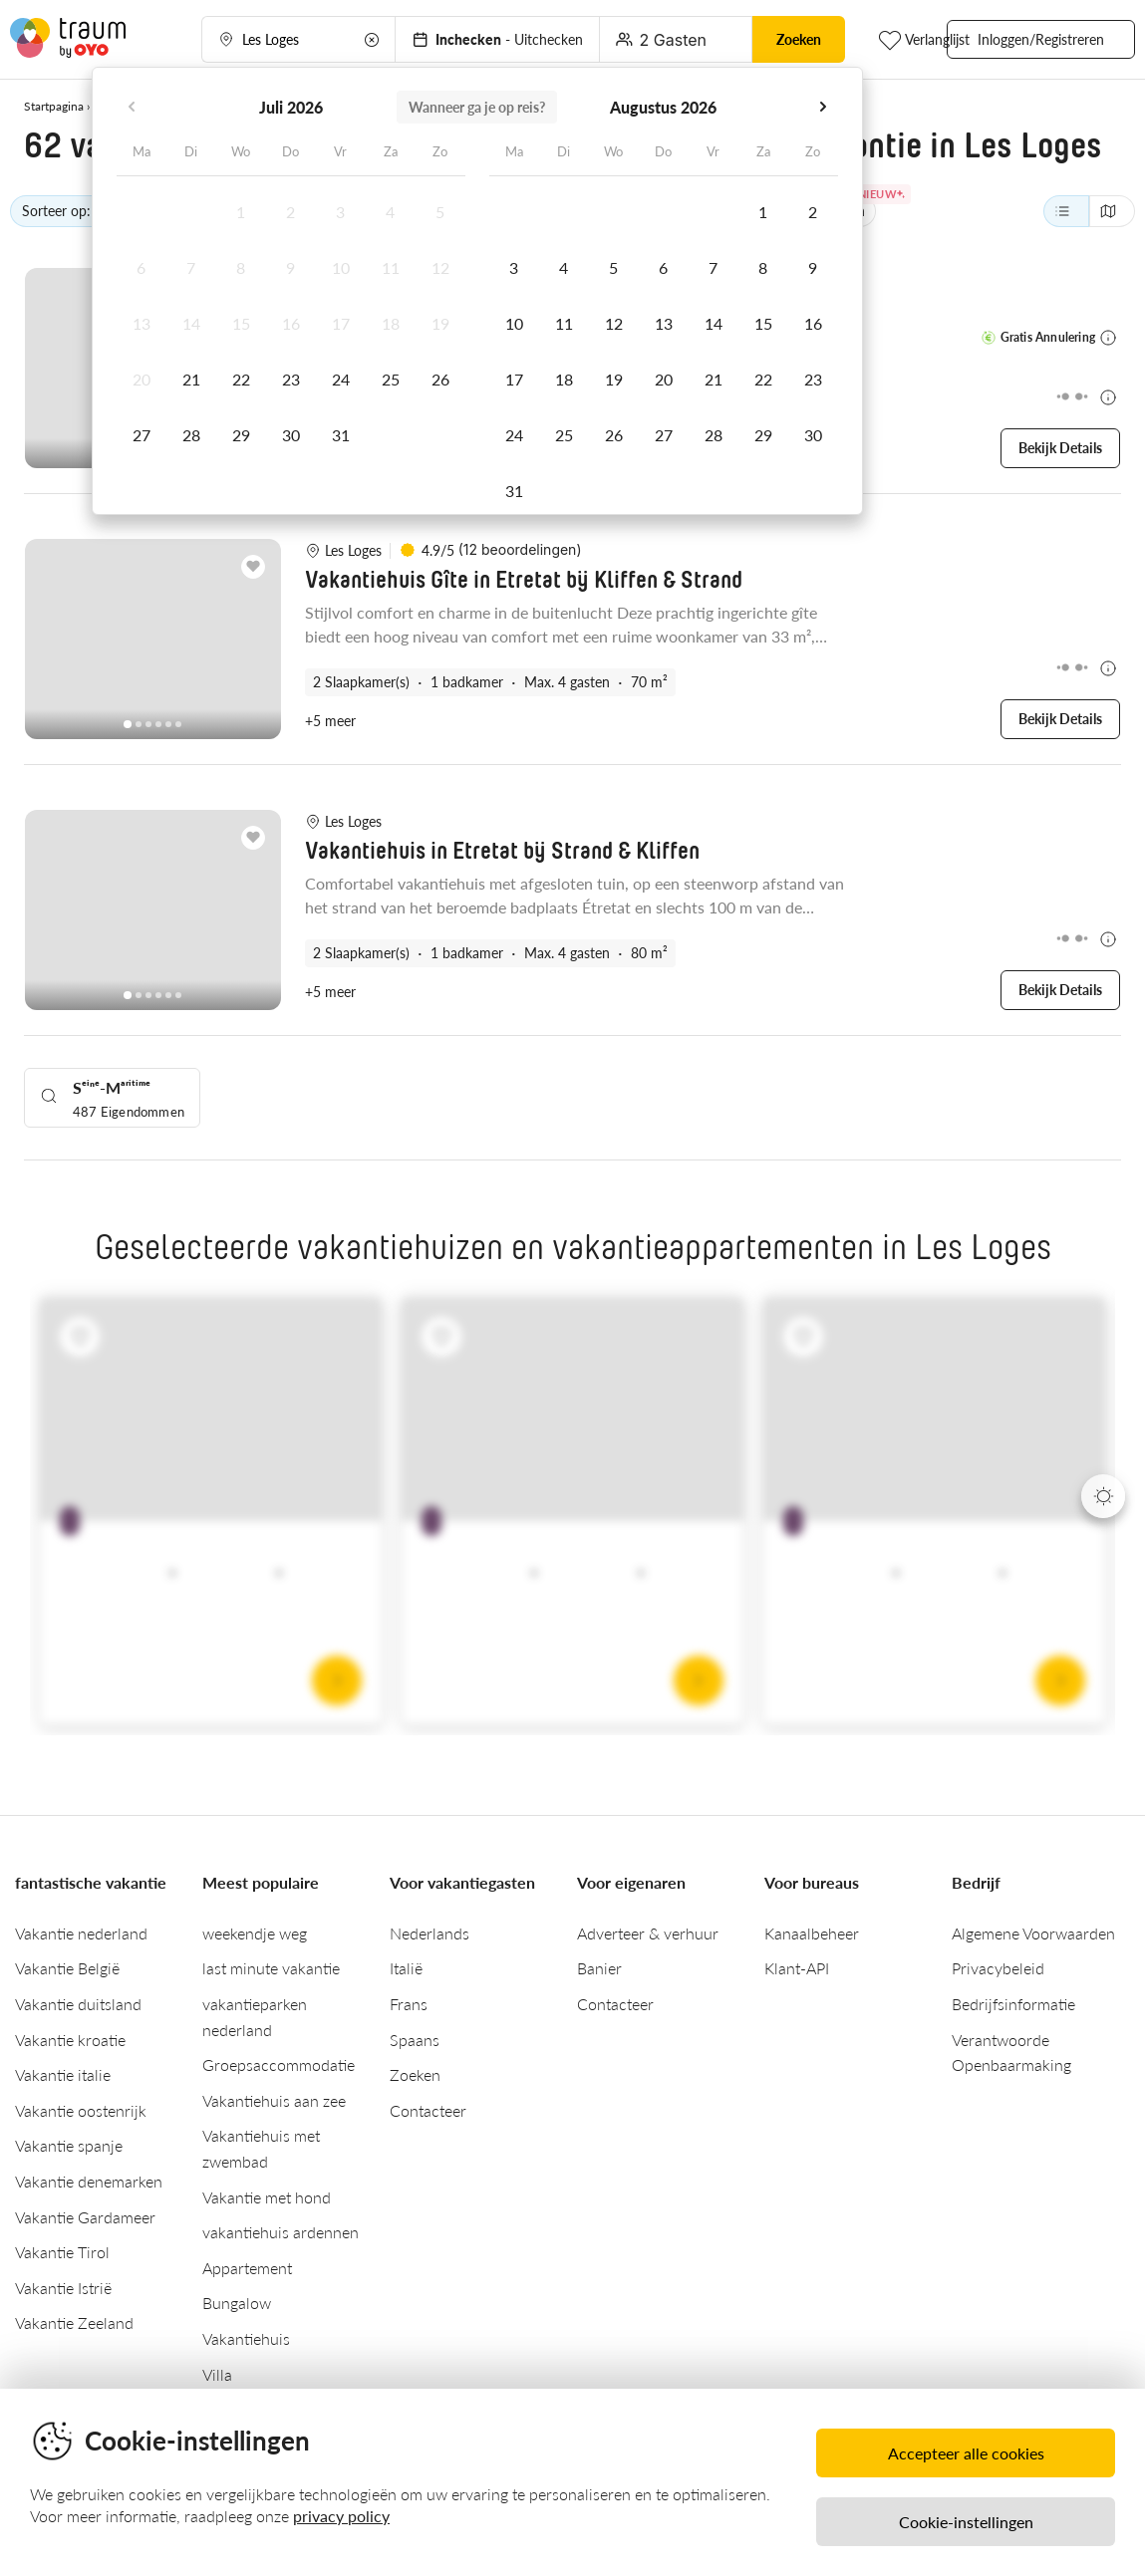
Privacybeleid (998, 1964)
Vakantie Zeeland (74, 2319)
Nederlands (429, 1930)
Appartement (247, 2264)
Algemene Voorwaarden (1033, 1930)
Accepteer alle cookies (966, 2453)
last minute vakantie (271, 1964)
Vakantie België (67, 1964)
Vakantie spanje (69, 2142)
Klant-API (796, 1964)
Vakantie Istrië (63, 2284)
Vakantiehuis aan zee (274, 2097)
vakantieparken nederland (254, 2013)
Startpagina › (57, 106)
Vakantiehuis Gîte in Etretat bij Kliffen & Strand (523, 580)
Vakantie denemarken (88, 2178)
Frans (409, 2000)
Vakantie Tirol (62, 2248)
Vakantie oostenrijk (80, 2107)
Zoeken (415, 2071)
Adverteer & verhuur (647, 1930)
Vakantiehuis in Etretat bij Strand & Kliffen (502, 850)
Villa (217, 2371)
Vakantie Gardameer (85, 2213)
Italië (406, 1964)
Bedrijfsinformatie (1013, 2000)
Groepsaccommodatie (278, 2061)
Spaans (414, 2036)
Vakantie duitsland (78, 2000)
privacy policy (341, 2515)
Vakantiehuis (246, 2335)
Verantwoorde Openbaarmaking (1011, 2049)
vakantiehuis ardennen (280, 2228)
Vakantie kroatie (70, 2036)
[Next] (1103, 1493)
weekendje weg (254, 1930)
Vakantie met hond (266, 2194)
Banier (599, 1964)
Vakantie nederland (81, 1930)
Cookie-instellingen (966, 2521)
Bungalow (236, 2299)
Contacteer (428, 2107)
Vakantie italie (63, 2071)
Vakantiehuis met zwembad (261, 2145)
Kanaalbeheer (811, 1930)
